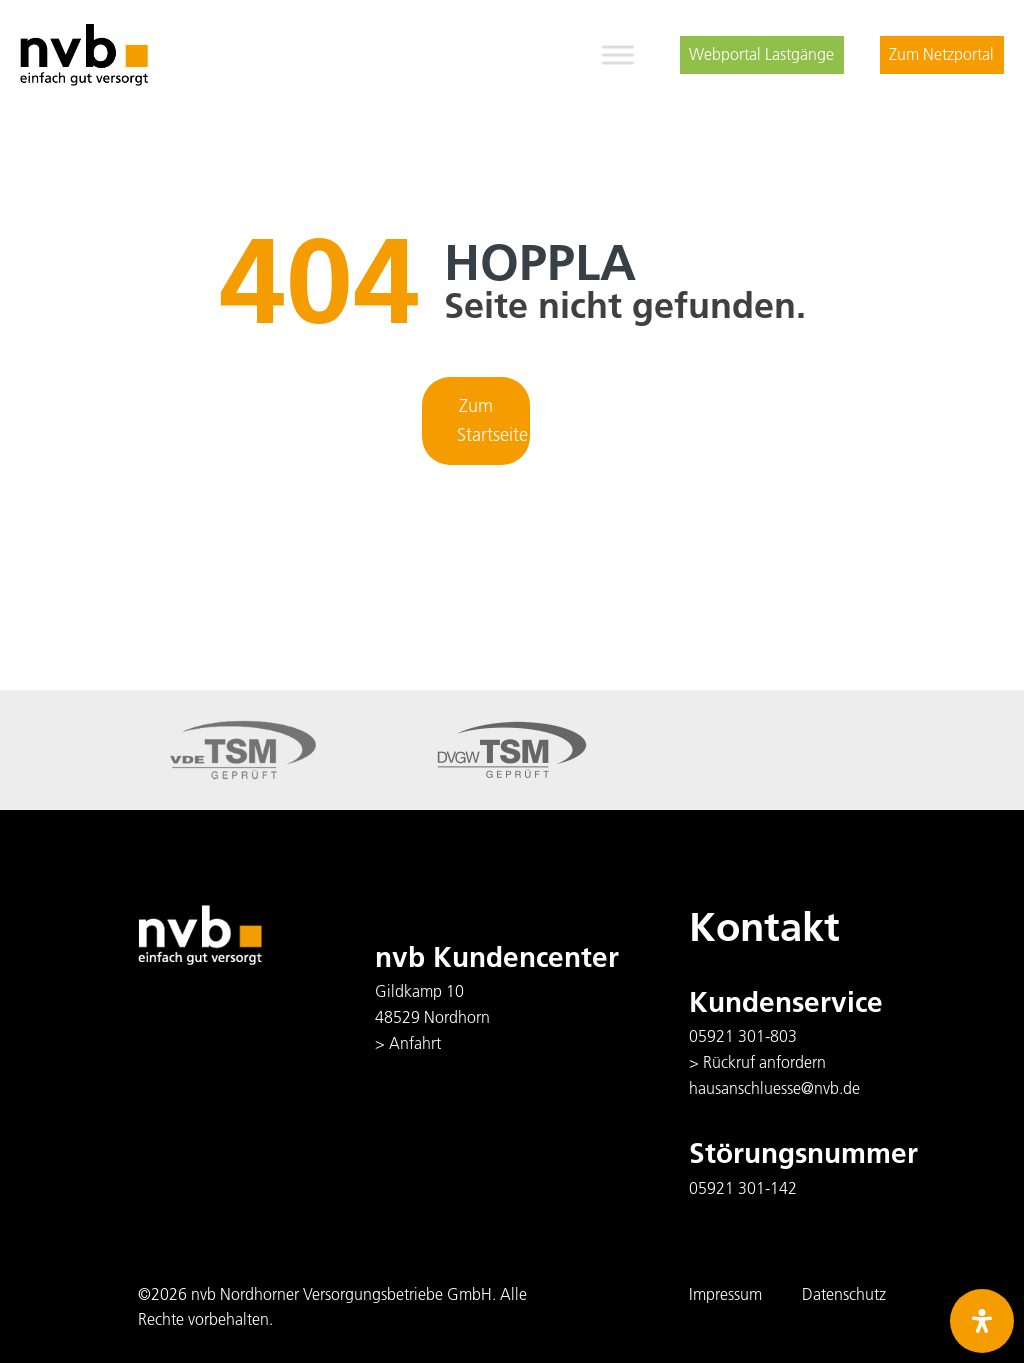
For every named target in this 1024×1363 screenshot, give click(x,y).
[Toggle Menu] (618, 54)
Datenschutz (844, 1294)
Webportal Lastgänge (761, 54)
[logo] (84, 55)
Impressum (725, 1294)
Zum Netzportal (941, 54)
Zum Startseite (492, 420)
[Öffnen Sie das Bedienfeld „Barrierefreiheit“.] (982, 1321)
